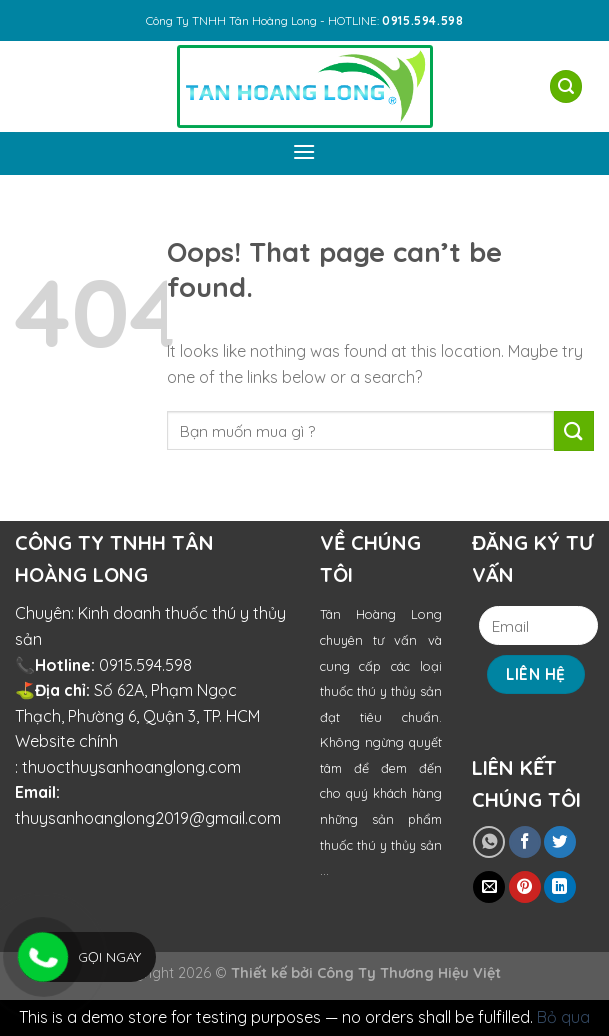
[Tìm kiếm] (566, 86)
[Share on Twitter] (560, 842)
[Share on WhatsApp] (489, 842)
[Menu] (305, 151)
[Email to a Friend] (489, 887)
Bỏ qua (563, 1017)
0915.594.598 (145, 665)
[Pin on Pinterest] (525, 887)
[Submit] (574, 430)
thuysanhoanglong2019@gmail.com (148, 818)
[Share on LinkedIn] (560, 887)
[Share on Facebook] (525, 842)
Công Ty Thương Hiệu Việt (409, 973)
